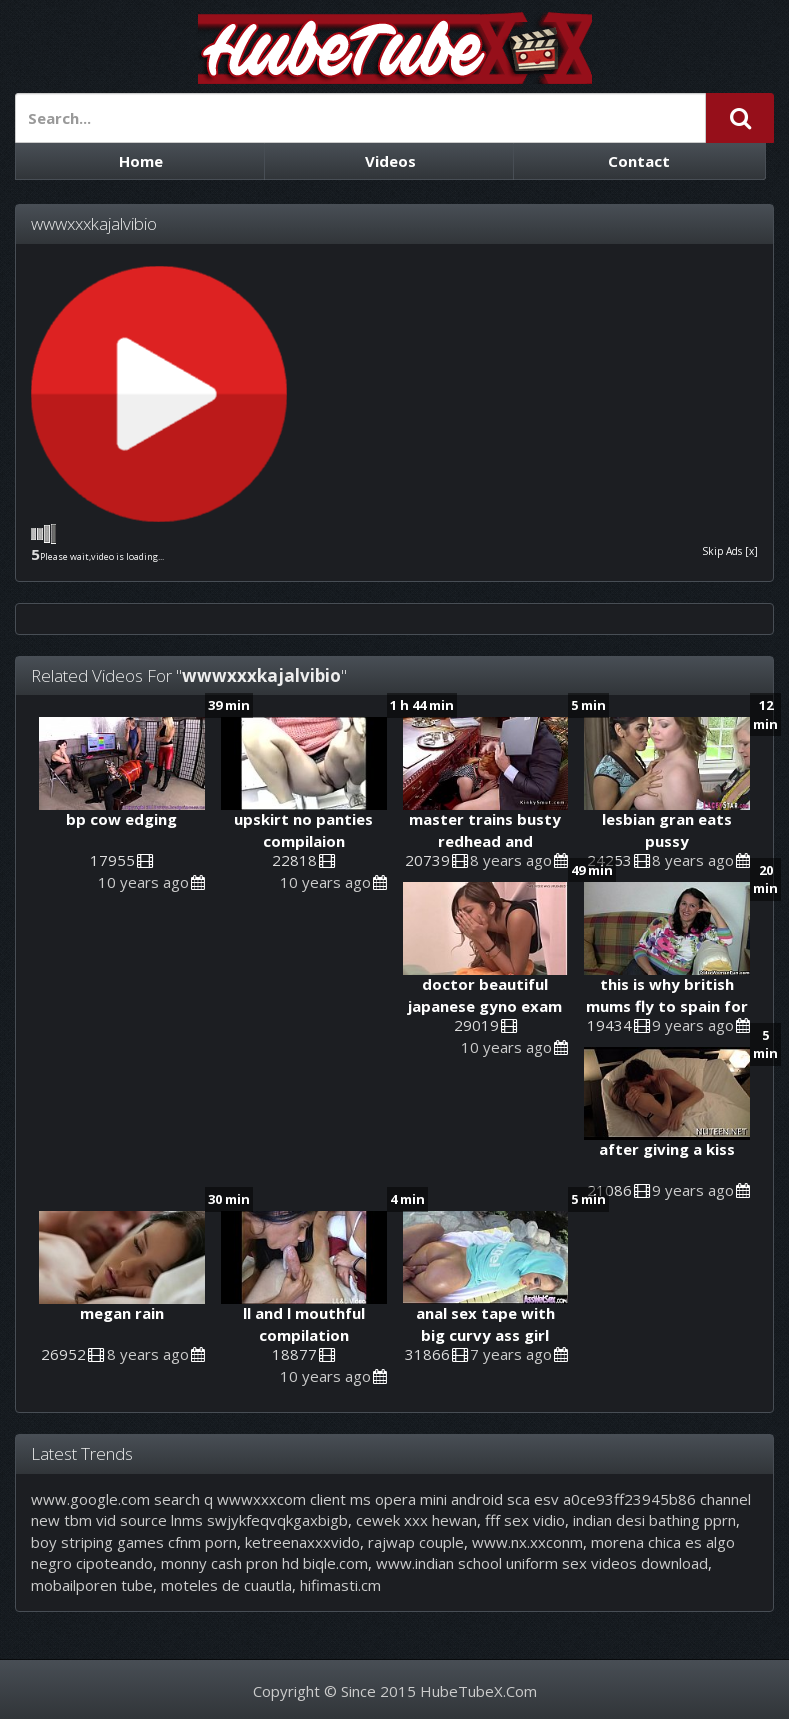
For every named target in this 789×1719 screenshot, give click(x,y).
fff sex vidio (525, 1520)
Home (141, 161)
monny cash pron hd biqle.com (264, 1563)
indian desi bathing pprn (654, 1520)
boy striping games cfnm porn (134, 1542)
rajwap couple (416, 1542)
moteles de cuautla (226, 1585)
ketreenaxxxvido (302, 1542)
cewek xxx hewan (416, 1520)
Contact (639, 161)
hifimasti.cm (340, 1585)
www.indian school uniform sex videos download (542, 1563)
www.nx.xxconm (527, 1542)
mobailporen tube (92, 1585)
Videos (390, 161)
